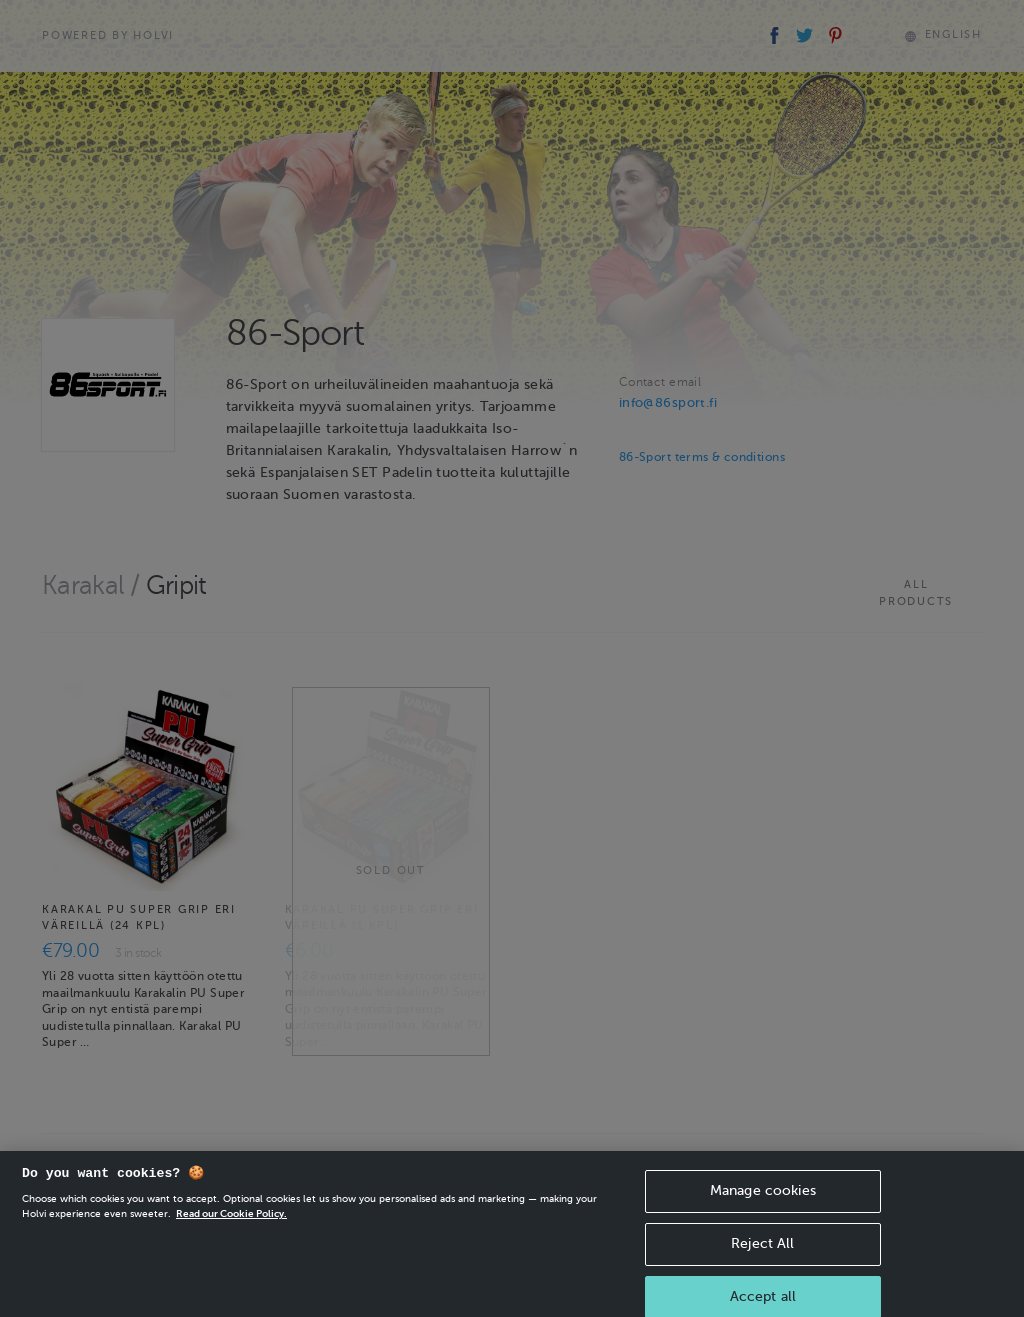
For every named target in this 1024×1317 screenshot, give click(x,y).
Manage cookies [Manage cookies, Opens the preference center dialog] (763, 1200)
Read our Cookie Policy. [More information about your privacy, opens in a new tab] (231, 1223)
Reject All (762, 1253)
